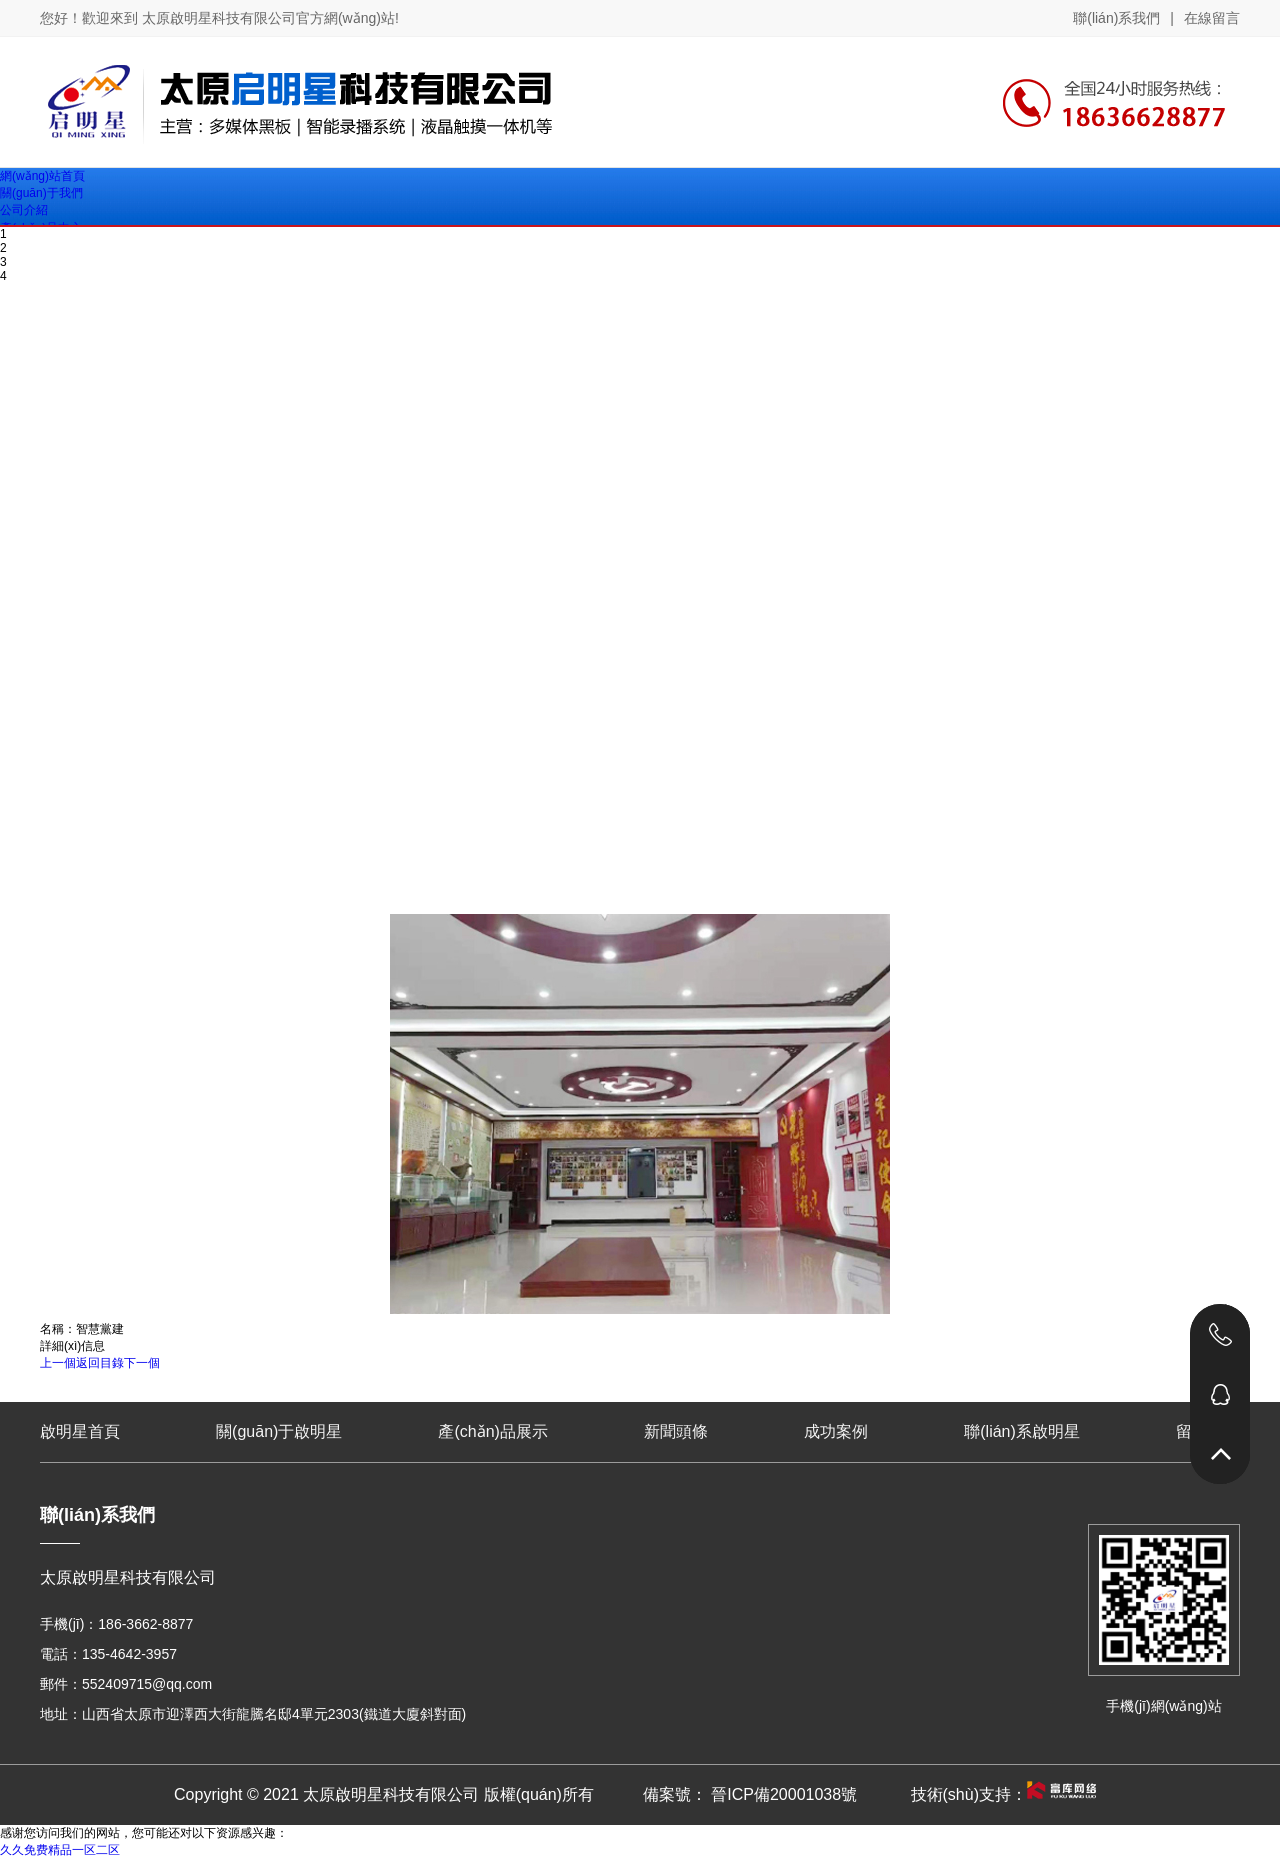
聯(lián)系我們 (1116, 18)
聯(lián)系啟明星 (1022, 1431)
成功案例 (836, 1431)
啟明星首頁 (80, 1431)
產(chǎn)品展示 (492, 1431)
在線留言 (1212, 18)
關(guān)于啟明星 (279, 1431)
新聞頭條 (676, 1431)
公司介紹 (24, 210)
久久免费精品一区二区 (60, 1850)
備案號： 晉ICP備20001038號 (750, 1794)
